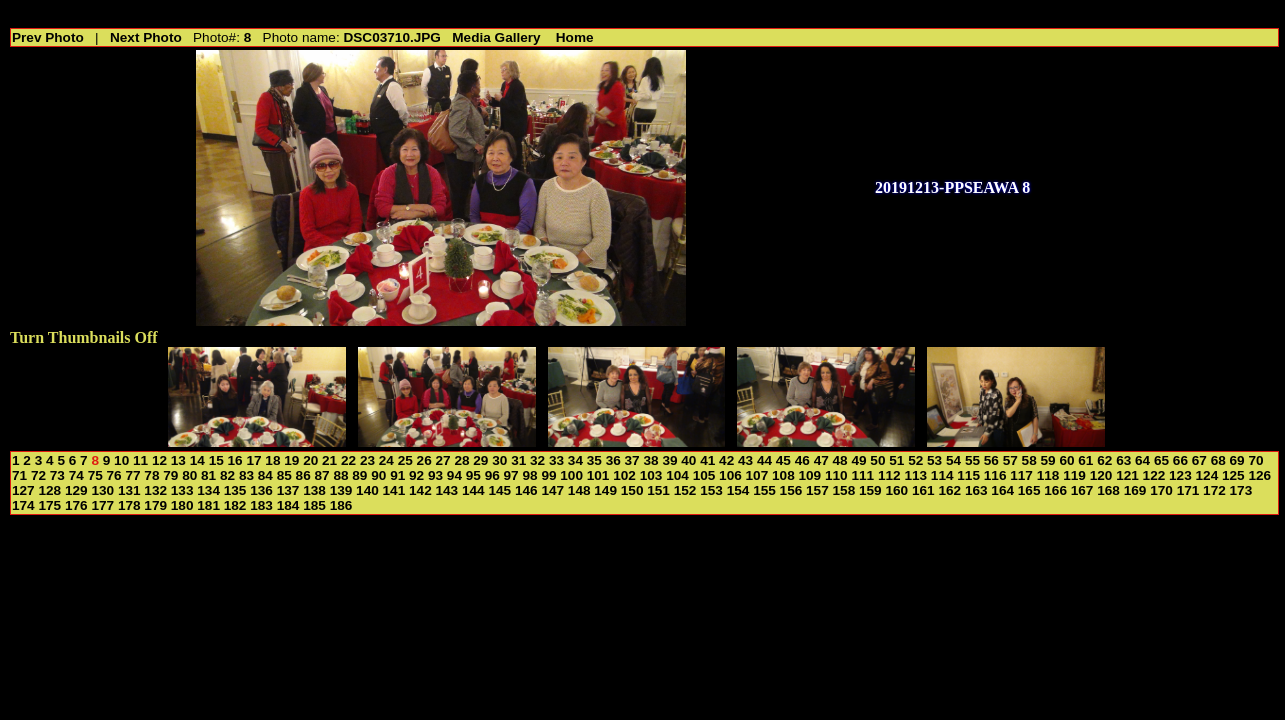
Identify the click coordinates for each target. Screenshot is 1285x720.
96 (492, 475)
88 (340, 475)
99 (548, 475)
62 (1104, 460)
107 (757, 475)
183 (261, 505)
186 (341, 505)
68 (1218, 460)
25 (405, 460)
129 (76, 490)
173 (1241, 490)
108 (783, 475)
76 (114, 475)
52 (915, 460)
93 (435, 475)
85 (284, 475)
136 (261, 490)
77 (132, 475)
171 (1188, 490)
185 (314, 505)
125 (1233, 475)
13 (178, 460)
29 (480, 460)
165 (1029, 490)
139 (341, 490)
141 (394, 490)
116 (995, 475)
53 (934, 460)
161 (923, 490)
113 (915, 475)
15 (216, 460)
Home (575, 37)
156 (791, 490)
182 (235, 505)
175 (49, 505)
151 (658, 490)
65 (1161, 460)
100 (571, 475)
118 (1048, 475)
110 (836, 475)
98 (529, 475)
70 (1255, 460)
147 (552, 490)
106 (730, 475)
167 (1082, 490)
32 (537, 460)
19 (291, 460)
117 (1021, 475)
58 (1029, 460)
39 (669, 460)
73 (57, 475)
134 (208, 490)
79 (170, 475)
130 (102, 490)
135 (235, 490)
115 (968, 475)
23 (367, 460)
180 (182, 505)
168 (1108, 490)
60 (1066, 460)
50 (877, 460)
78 (151, 475)
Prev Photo (48, 37)
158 (844, 490)
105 (704, 475)
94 (454, 475)
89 (359, 475)
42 (726, 460)
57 (1010, 460)
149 (605, 490)
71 (19, 475)
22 (348, 460)
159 (870, 490)
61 (1085, 460)
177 (102, 505)
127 (23, 490)
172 (1214, 490)
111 (862, 475)
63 (1123, 460)
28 (461, 460)
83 (246, 475)
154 (738, 490)
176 (76, 505)
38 (650, 460)
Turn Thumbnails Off (84, 337)
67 (1199, 460)
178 (129, 505)
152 (685, 490)
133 (182, 490)
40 (688, 460)
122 (1154, 475)
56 (991, 460)
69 (1237, 460)
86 (303, 475)
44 (764, 460)
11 (140, 460)
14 (197, 460)
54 (953, 460)
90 (378, 475)
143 (447, 490)
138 (314, 490)
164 (1002, 490)
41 (707, 460)
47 (821, 460)
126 (1259, 475)
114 (942, 475)
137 (288, 490)
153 (711, 490)
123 (1180, 475)
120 (1101, 475)
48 (840, 460)
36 (613, 460)
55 (972, 460)
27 (443, 460)
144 (473, 490)
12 (159, 460)
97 (511, 475)
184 (288, 505)
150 (632, 490)
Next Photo (146, 37)
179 (155, 505)
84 (265, 475)
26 (424, 460)
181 (208, 505)
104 (677, 475)
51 (896, 460)
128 (49, 490)
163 (976, 490)
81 (208, 475)
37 (632, 460)
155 (764, 490)
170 (1161, 490)
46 (802, 460)
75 (95, 475)
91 (397, 475)
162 (949, 490)
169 (1135, 490)
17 (253, 460)
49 (858, 460)
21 (329, 460)
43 (745, 460)
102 (624, 475)
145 (499, 490)
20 (310, 460)
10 (121, 460)
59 (1048, 460)
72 (38, 475)
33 (556, 460)
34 (575, 460)
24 (386, 460)
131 (129, 490)
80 (189, 475)
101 (598, 475)
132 (155, 490)
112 (889, 475)
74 (76, 475)
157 (817, 490)
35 (594, 460)
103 (651, 475)
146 (526, 490)
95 (473, 475)
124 (1207, 475)
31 (518, 460)
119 (1074, 475)
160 (896, 490)
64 (1142, 460)
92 (416, 475)
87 (322, 475)
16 (235, 460)
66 (1180, 460)
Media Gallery (496, 37)
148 (579, 490)
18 (272, 460)
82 (227, 475)
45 (783, 460)
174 (23, 505)
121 (1127, 475)
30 (499, 460)
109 (810, 475)
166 (1055, 490)
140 (367, 490)
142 (420, 490)
